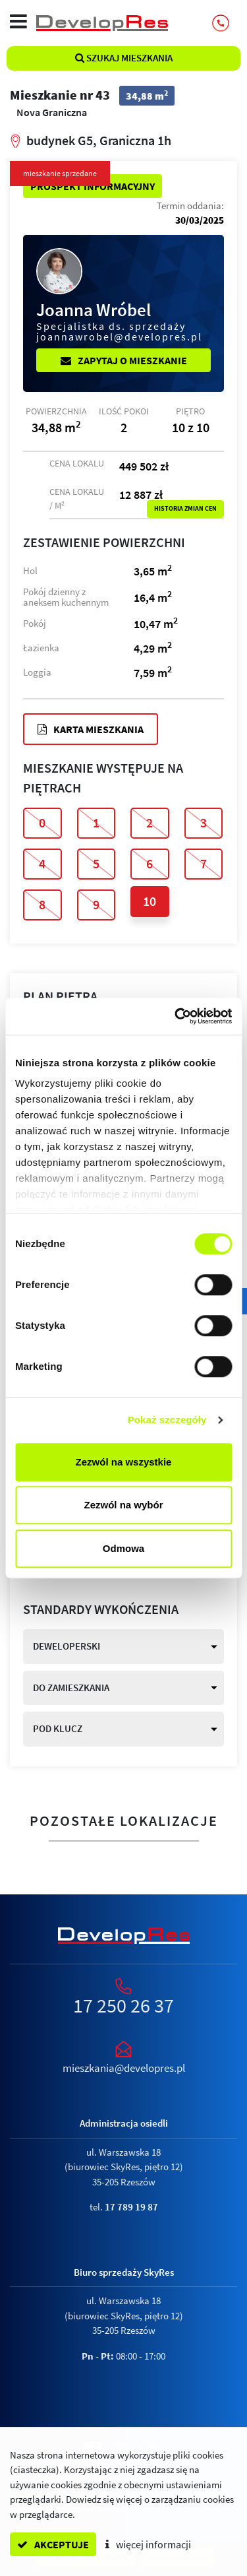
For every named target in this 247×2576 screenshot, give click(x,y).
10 (149, 901)
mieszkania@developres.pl (124, 2068)
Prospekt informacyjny (92, 186)
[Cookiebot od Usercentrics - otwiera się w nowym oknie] (176, 1016)
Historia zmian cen (185, 509)
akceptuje (53, 2544)
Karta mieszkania (91, 729)
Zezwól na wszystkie (124, 1461)
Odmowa (123, 1548)
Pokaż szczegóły (167, 1419)
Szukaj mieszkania (124, 57)
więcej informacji (148, 2544)
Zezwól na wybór (123, 1504)
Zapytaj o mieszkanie (124, 360)
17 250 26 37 (123, 2005)
